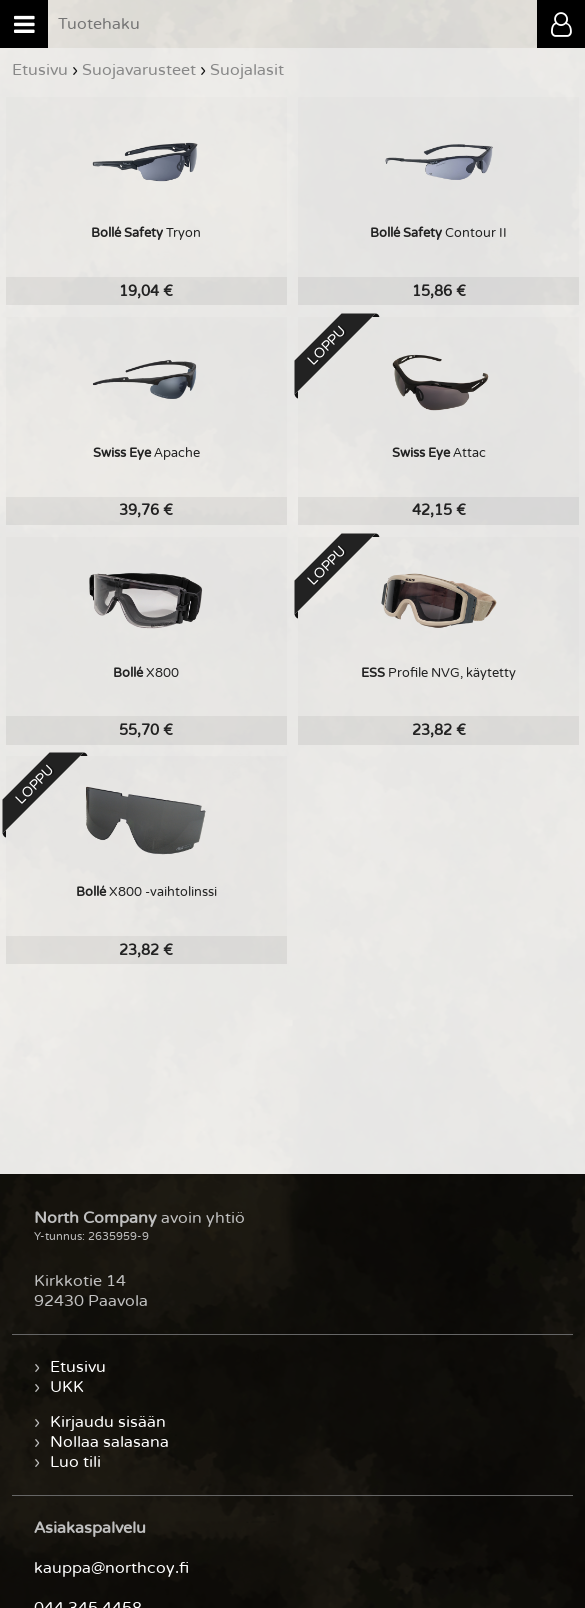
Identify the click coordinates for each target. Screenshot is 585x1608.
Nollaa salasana (109, 1442)
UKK (67, 1387)
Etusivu (78, 1367)
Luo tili (75, 1462)
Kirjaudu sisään (108, 1422)
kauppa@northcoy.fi (111, 1568)
